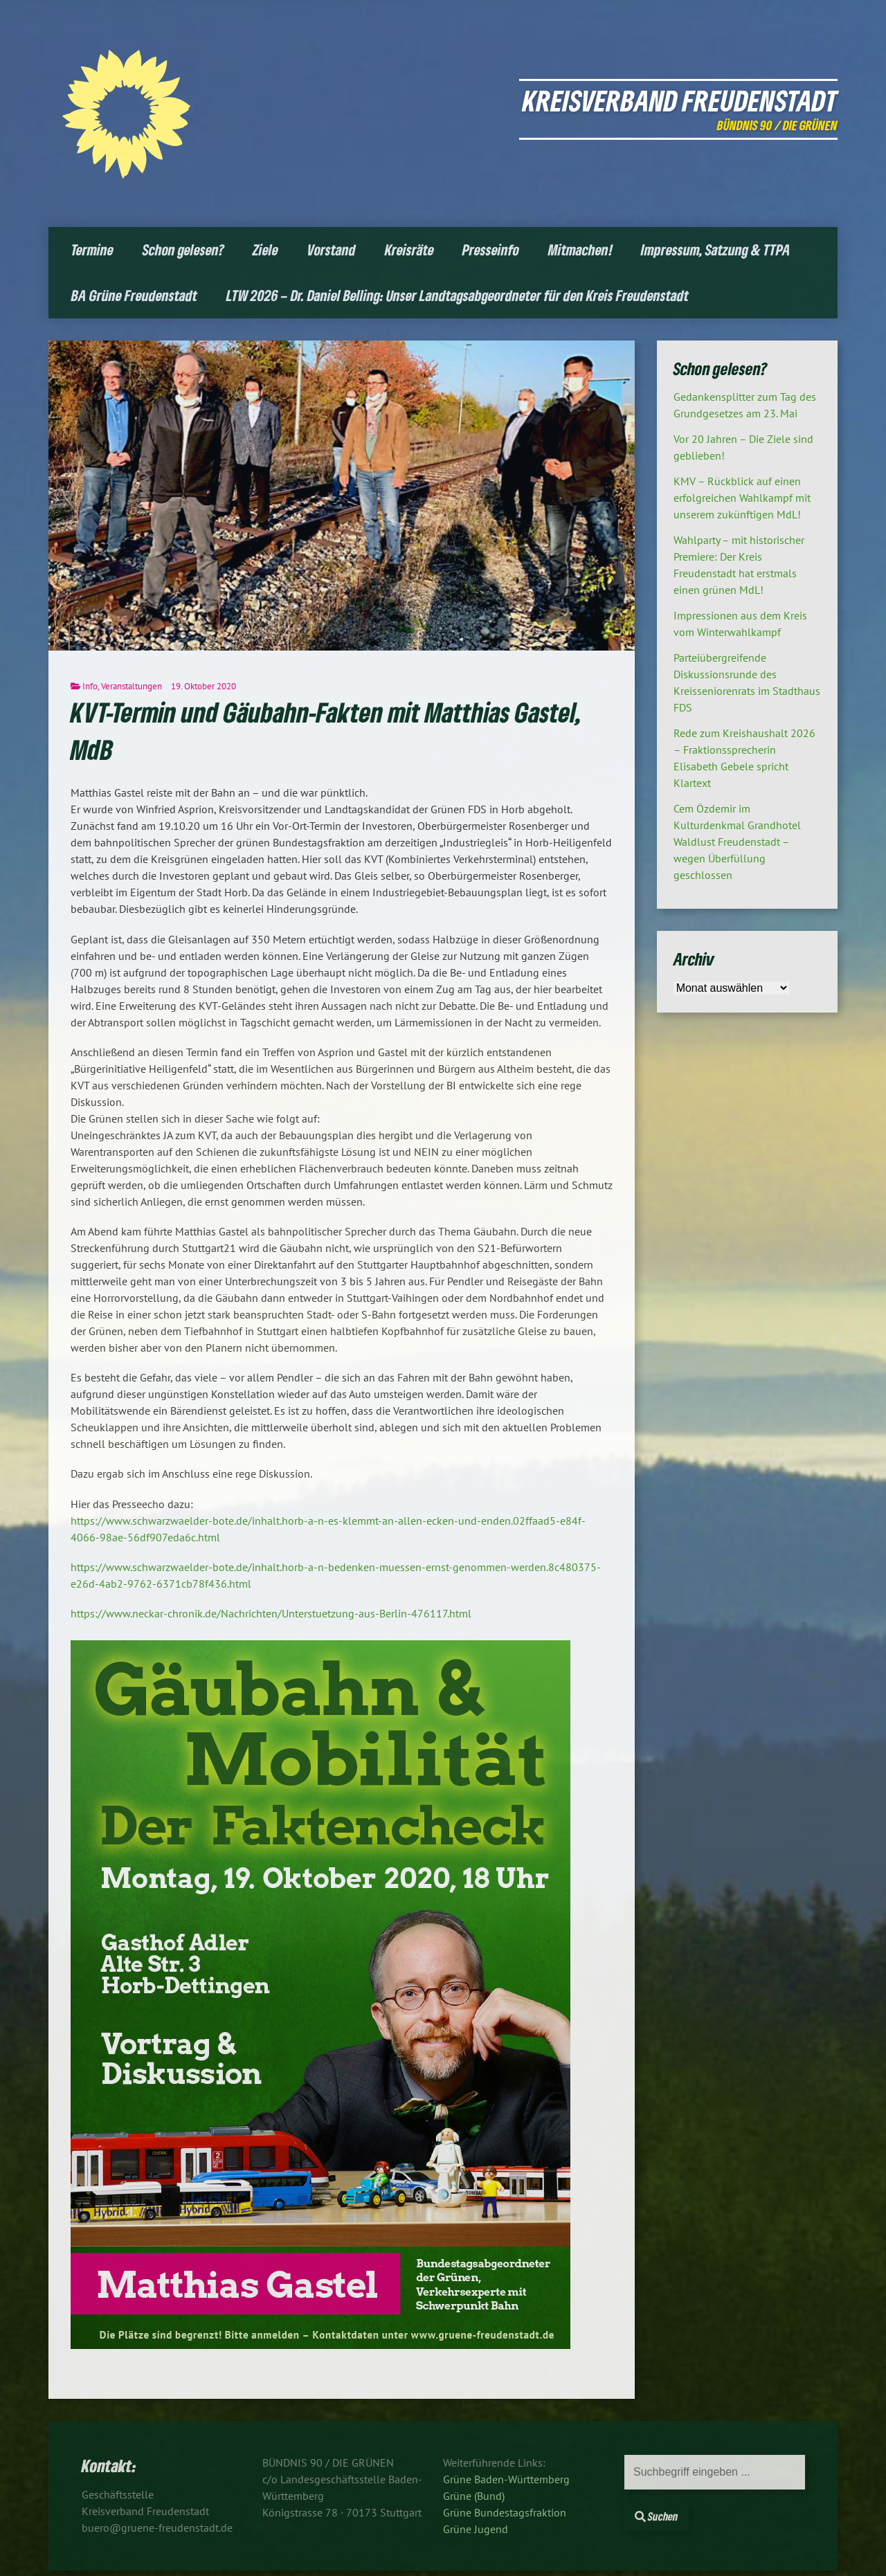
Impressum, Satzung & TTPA (715, 249)
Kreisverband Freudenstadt (680, 100)
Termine (92, 249)
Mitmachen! (580, 249)
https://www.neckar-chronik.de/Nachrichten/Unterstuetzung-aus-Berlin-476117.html (271, 1613)
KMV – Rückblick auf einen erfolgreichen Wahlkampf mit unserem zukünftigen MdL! (742, 497)
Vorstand (331, 249)
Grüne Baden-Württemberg (506, 2479)
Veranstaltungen (131, 686)
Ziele (265, 249)
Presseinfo (490, 249)
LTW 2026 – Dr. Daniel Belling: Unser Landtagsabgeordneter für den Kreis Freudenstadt (457, 295)
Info (90, 686)
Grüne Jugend (475, 2529)
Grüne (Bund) (474, 2496)
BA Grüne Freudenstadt (134, 295)
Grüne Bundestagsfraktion (504, 2512)
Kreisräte (409, 249)
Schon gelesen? (183, 249)
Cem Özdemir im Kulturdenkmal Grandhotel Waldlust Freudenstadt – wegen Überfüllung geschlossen (737, 841)
